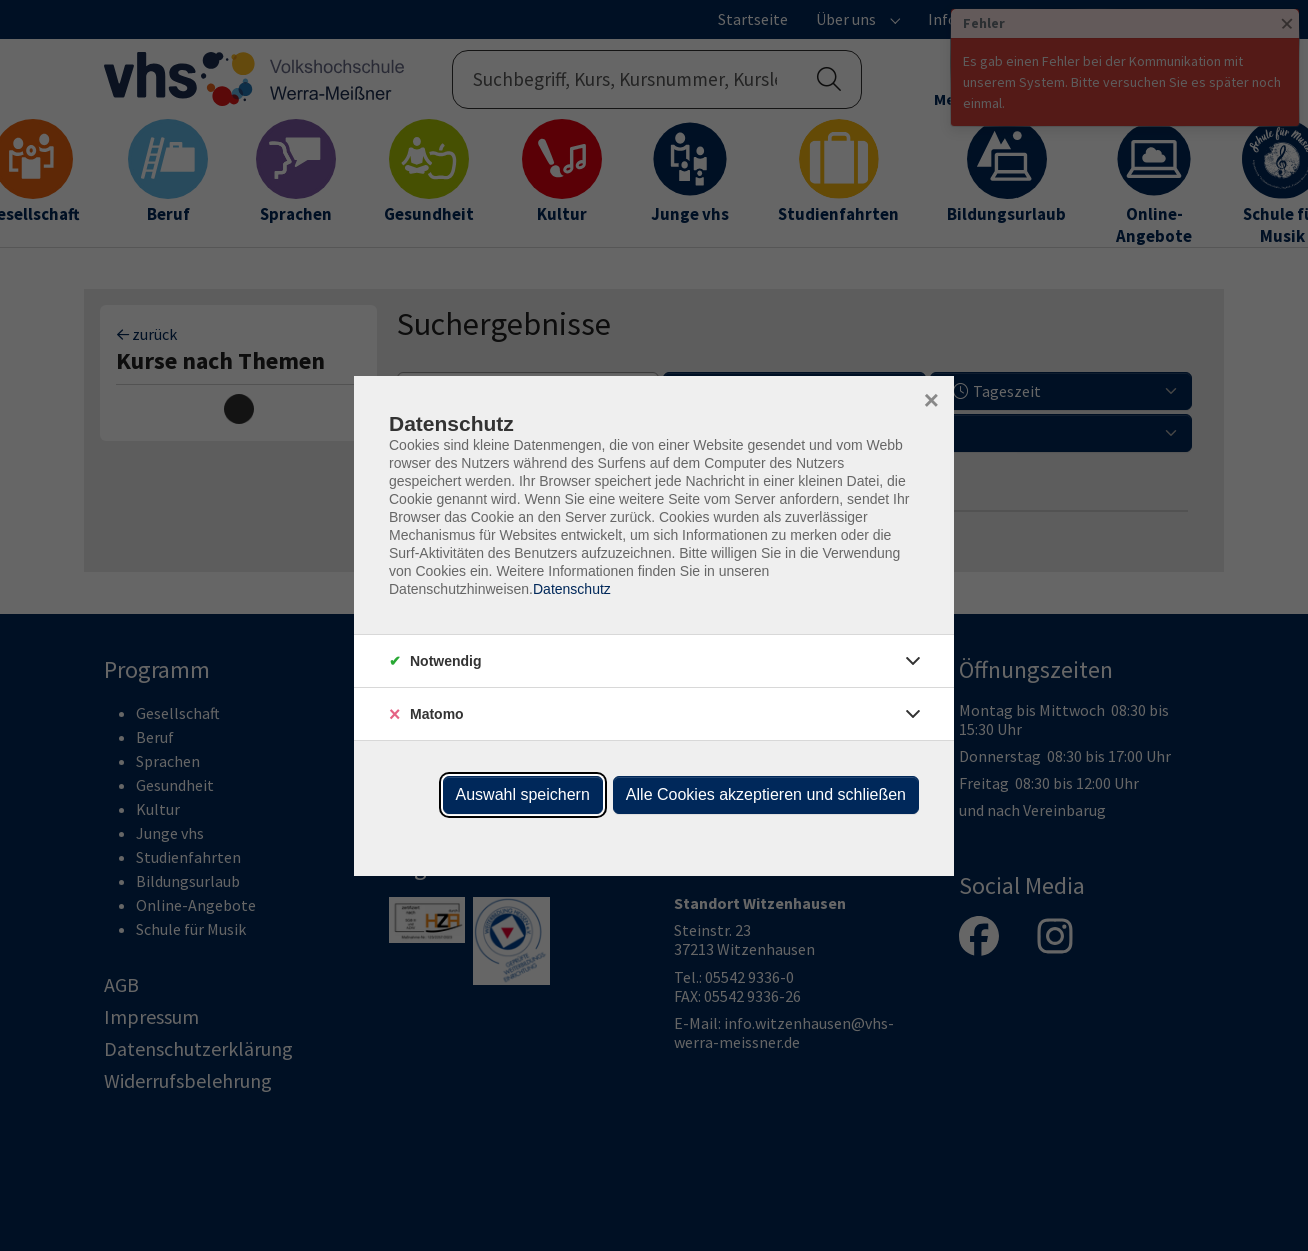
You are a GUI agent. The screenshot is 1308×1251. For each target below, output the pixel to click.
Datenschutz (572, 589)
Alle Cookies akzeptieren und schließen (766, 794)
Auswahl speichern (523, 794)
